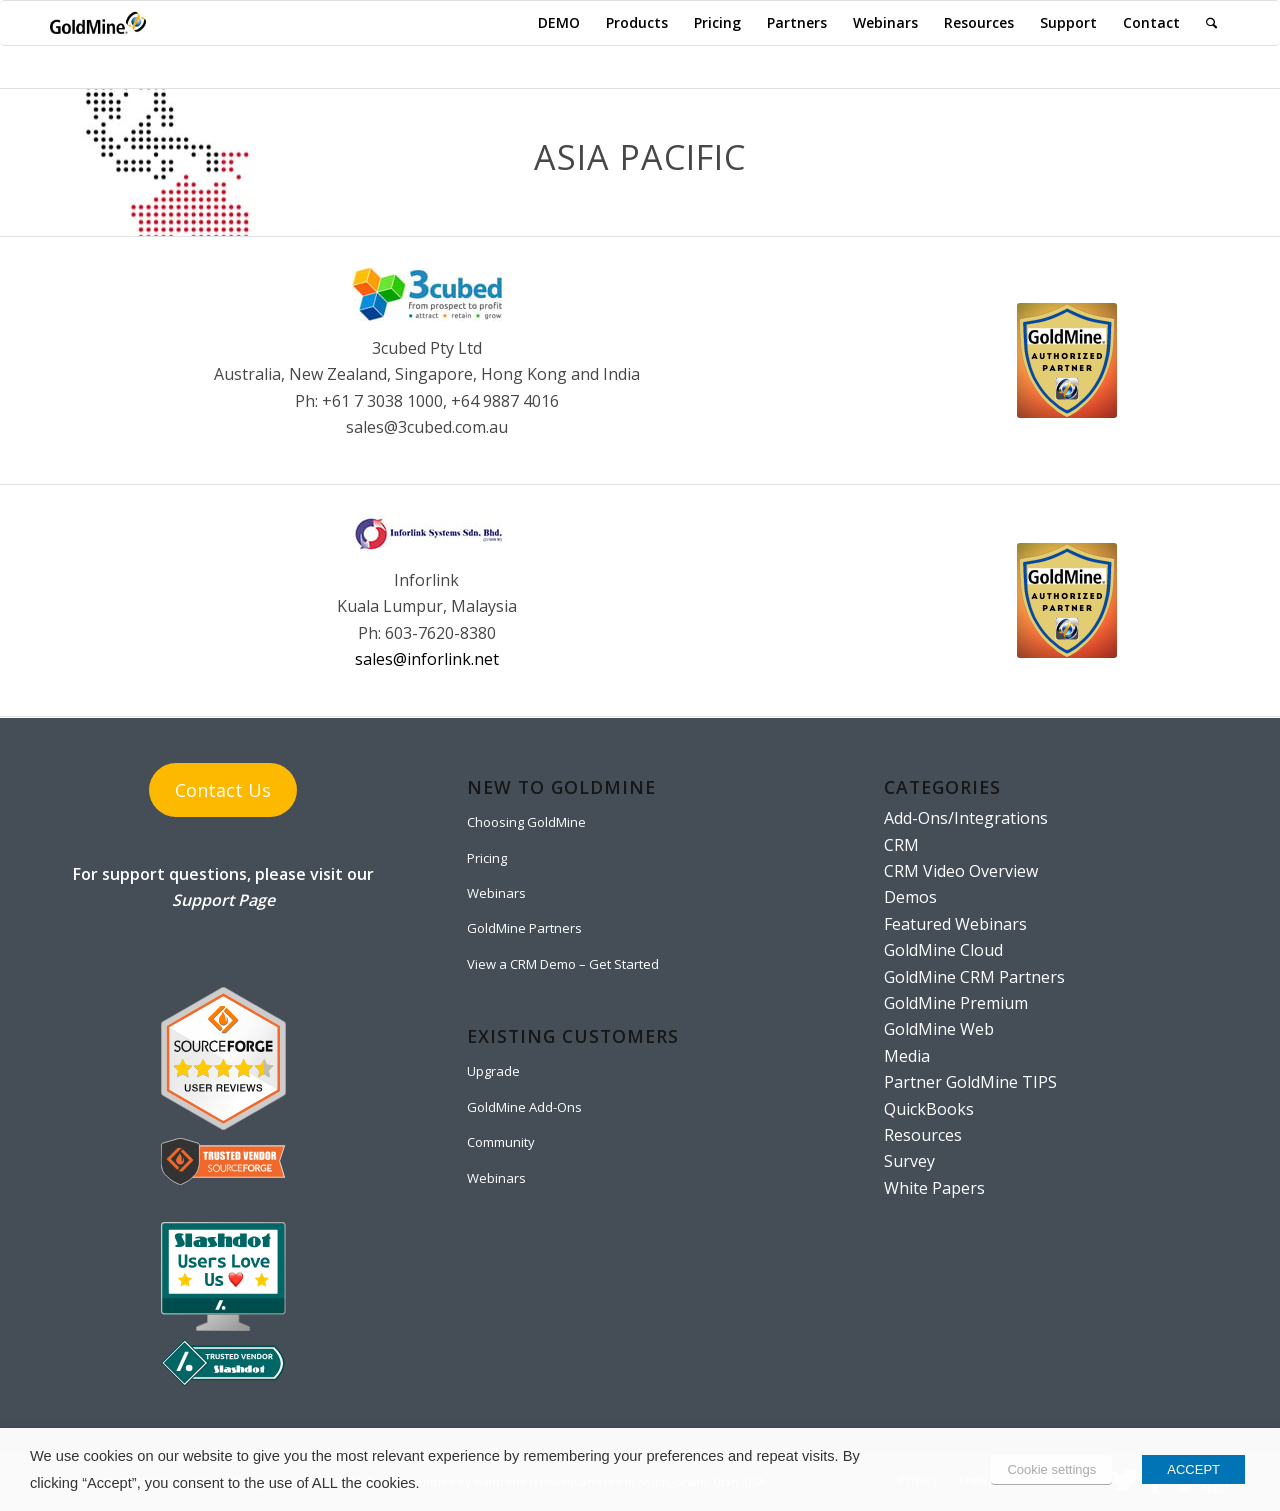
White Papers (934, 1188)
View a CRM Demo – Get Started (563, 964)
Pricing (487, 858)
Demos (910, 897)
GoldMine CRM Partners (974, 977)
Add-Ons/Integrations (966, 818)
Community (501, 1142)
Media (907, 1056)
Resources (923, 1135)
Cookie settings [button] (1051, 1469)
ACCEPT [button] (1193, 1469)
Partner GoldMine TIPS (970, 1082)
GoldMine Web (939, 1029)
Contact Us (223, 790)
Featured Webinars (955, 924)
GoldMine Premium (956, 1003)
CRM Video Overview (961, 871)
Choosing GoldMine (526, 822)
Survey (909, 1161)
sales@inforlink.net (427, 659)
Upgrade (493, 1071)
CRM (901, 845)
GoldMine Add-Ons (524, 1107)
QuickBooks (929, 1109)
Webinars (496, 893)
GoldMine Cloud (943, 950)
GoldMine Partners (524, 928)
